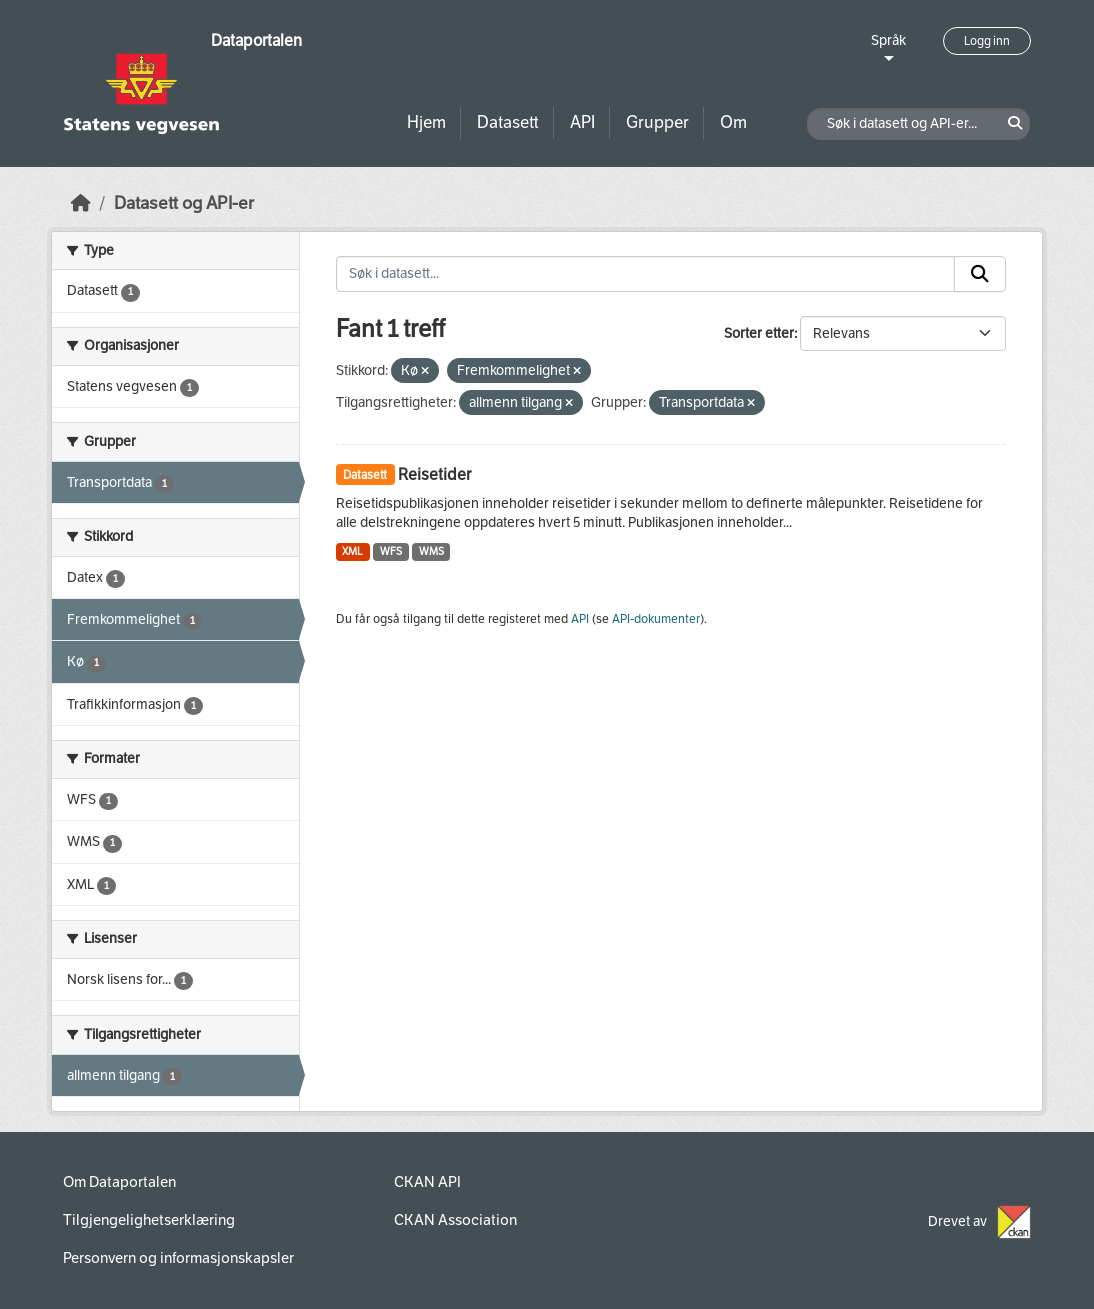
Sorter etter (759, 333)
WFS (391, 551)
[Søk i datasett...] (646, 274)
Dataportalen (256, 40)
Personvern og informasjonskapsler (178, 1258)
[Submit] (980, 274)
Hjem (426, 122)
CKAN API (427, 1182)
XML (352, 551)
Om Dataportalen (119, 1182)
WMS (431, 551)
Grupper (657, 122)
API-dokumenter (656, 619)
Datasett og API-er (184, 203)
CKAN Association (455, 1220)
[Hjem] (81, 203)
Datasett (508, 122)
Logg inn (987, 41)
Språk (888, 40)
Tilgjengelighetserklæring (149, 1220)
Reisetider (434, 474)
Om (733, 122)
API (582, 122)
